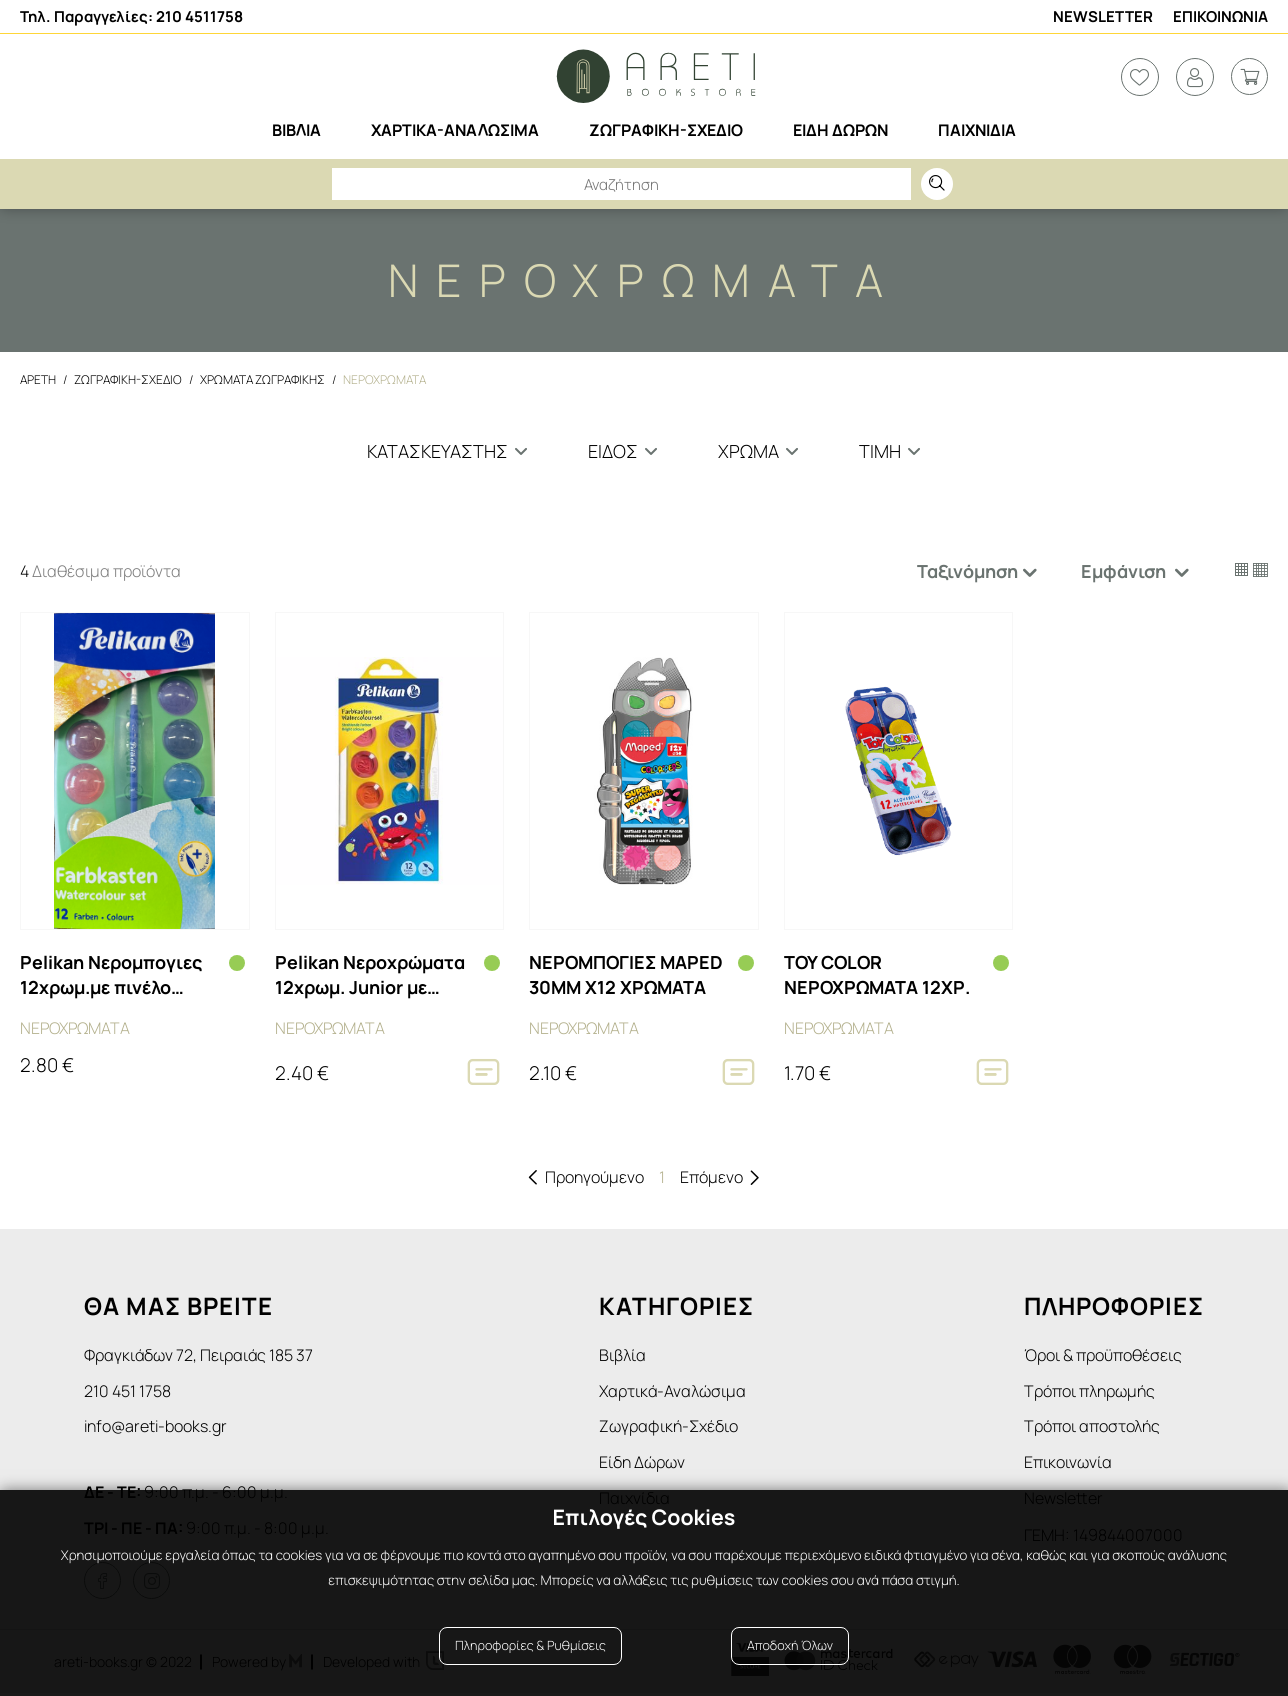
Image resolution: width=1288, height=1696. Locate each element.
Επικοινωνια (1220, 16)
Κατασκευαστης (437, 451)
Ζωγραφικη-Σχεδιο (128, 379)
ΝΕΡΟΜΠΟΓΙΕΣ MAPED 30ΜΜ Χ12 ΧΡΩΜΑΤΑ (626, 974)
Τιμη (880, 451)
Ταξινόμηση (967, 571)
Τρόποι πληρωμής (1089, 1392)
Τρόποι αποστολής (1092, 1428)
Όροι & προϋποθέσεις (1103, 1355)
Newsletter (1103, 16)
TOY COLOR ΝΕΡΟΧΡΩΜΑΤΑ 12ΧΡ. (877, 974)
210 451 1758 (127, 1392)
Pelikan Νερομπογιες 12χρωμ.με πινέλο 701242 (111, 975)
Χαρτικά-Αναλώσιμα (672, 1392)
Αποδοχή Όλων (790, 1648)
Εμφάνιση (1125, 571)
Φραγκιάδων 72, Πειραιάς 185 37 (198, 1355)
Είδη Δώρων (642, 1465)
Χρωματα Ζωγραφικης (262, 379)
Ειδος (613, 451)
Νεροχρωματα (384, 379)
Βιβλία (622, 1355)
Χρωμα (748, 451)
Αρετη (38, 379)
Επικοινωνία (1068, 1465)
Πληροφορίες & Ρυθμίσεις (530, 1648)
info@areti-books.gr (155, 1428)
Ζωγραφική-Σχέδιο (668, 1428)
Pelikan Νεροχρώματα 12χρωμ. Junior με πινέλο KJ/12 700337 (370, 975)
